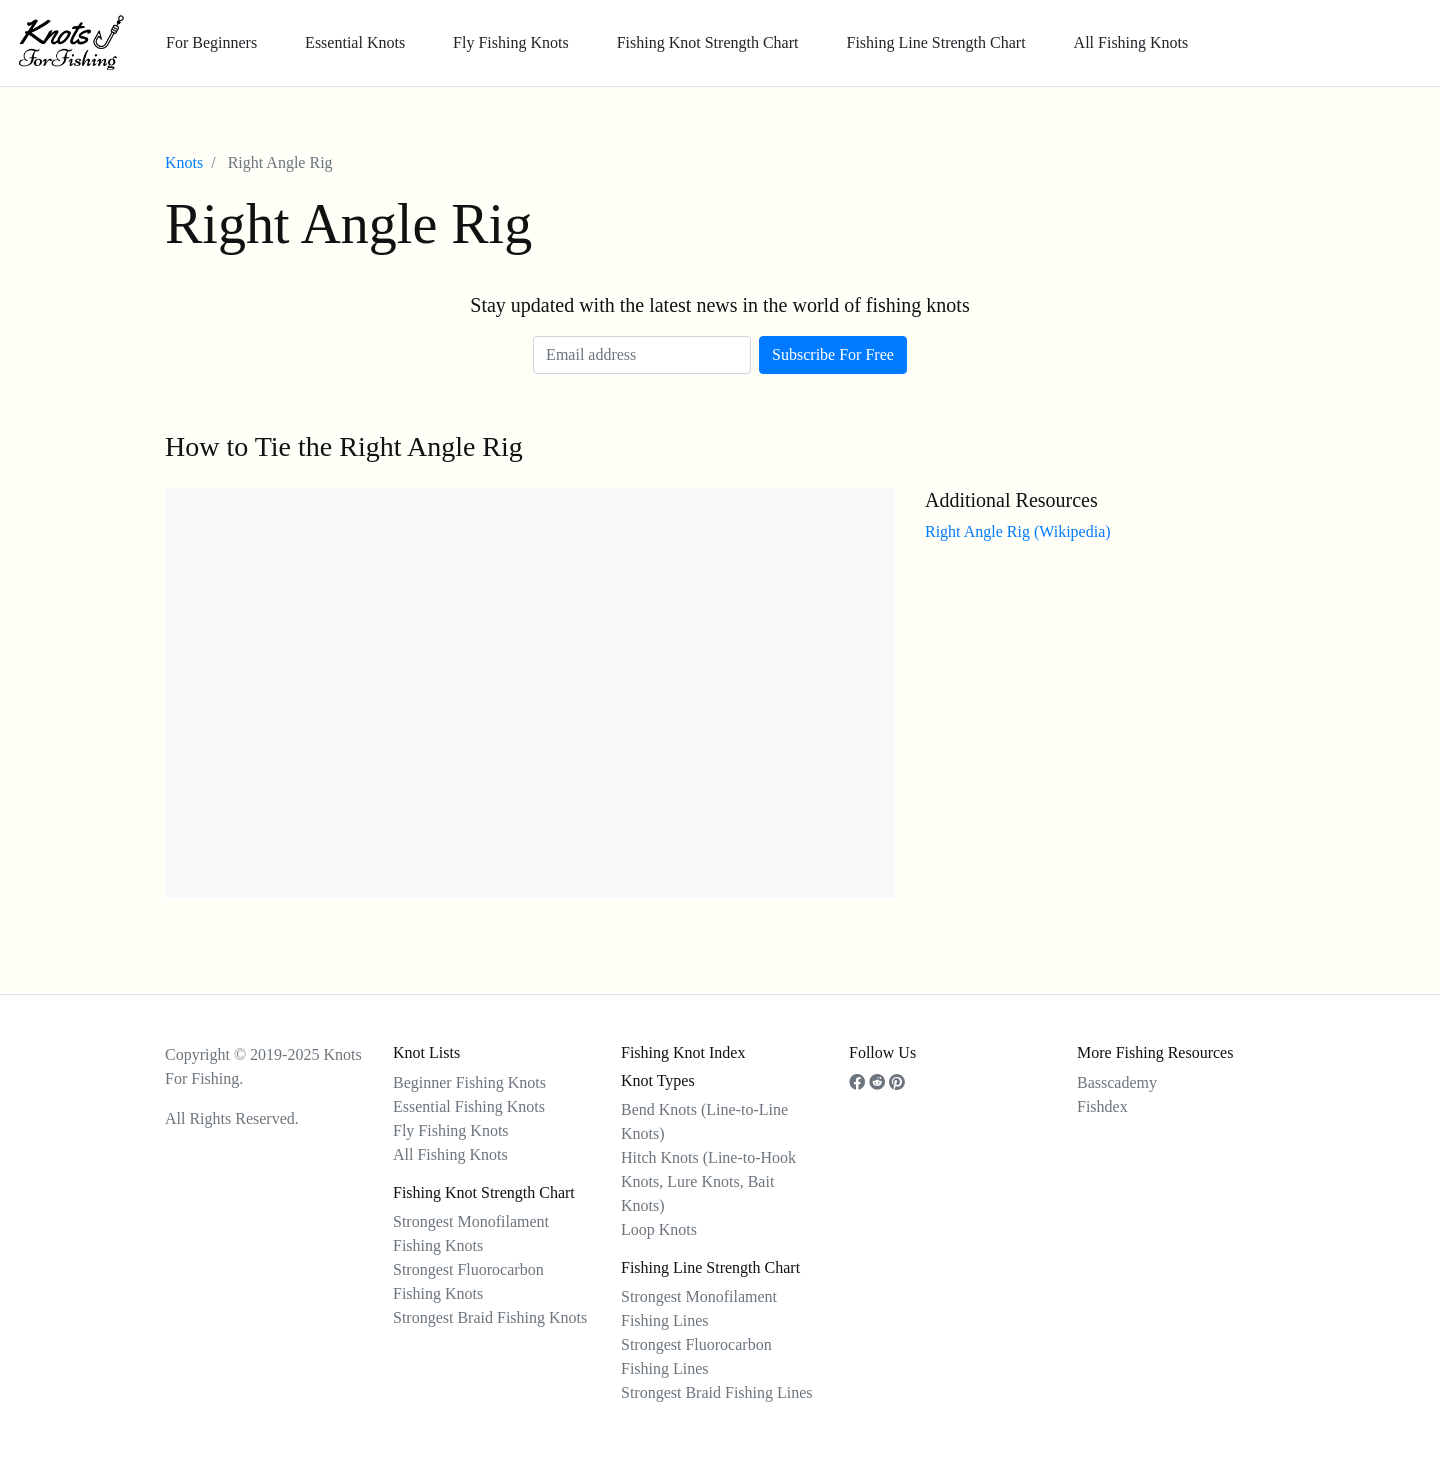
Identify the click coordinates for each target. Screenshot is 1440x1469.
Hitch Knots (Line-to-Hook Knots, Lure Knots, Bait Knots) (708, 1181)
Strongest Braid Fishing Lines (717, 1392)
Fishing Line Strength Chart (935, 42)
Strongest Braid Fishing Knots (490, 1317)
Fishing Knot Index (683, 1052)
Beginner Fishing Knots (469, 1082)
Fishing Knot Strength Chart (708, 42)
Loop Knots (659, 1229)
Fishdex (1102, 1106)
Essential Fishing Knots (469, 1106)
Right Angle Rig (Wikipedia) (1018, 531)
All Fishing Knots (1131, 42)
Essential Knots (355, 42)
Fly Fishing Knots (511, 42)
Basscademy (1117, 1082)
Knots (184, 162)
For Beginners (211, 42)
